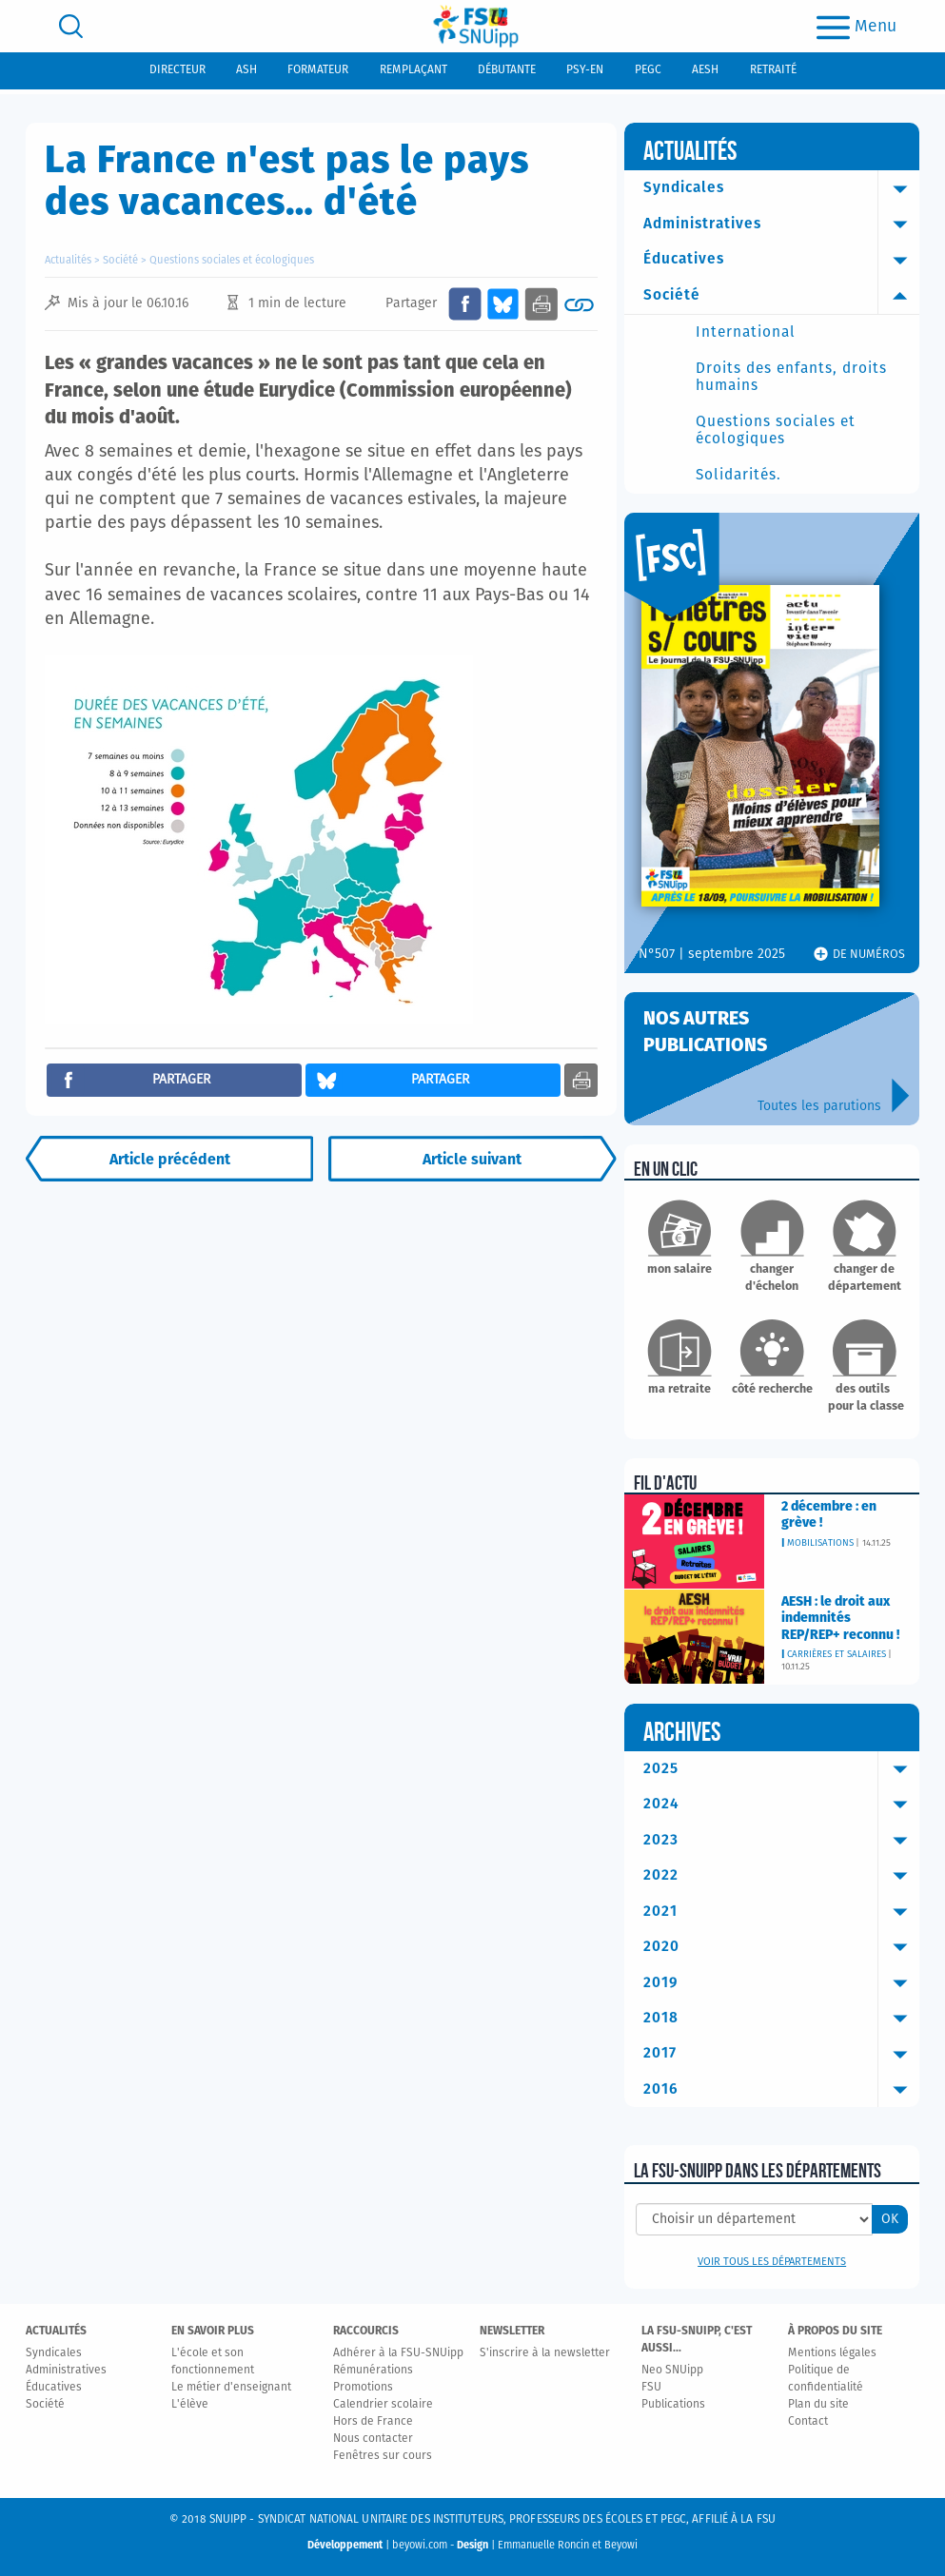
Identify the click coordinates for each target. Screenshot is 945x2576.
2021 (781, 1912)
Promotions (363, 2387)
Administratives (781, 224)
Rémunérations (373, 2370)
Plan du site (818, 2404)
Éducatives (781, 260)
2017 (781, 2054)
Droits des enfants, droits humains (791, 377)
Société (120, 260)
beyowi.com (419, 2545)
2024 (781, 1804)
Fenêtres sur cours (382, 2456)
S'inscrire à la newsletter (545, 2353)
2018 (781, 2018)
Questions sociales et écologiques (231, 260)
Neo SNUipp (672, 2370)
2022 (781, 1876)
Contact (808, 2422)
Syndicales (781, 188)
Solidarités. (738, 475)
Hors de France (373, 2422)
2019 (781, 1983)
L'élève (189, 2404)
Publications (673, 2404)
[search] (71, 26)
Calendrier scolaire (383, 2404)
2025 (781, 1769)
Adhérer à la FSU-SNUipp (398, 2353)
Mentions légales (832, 2353)
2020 (781, 1947)
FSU (651, 2387)
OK (889, 2219)
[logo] (476, 26)
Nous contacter (373, 2439)
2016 (781, 2090)
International (746, 332)
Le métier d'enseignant (231, 2387)
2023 (781, 1841)
